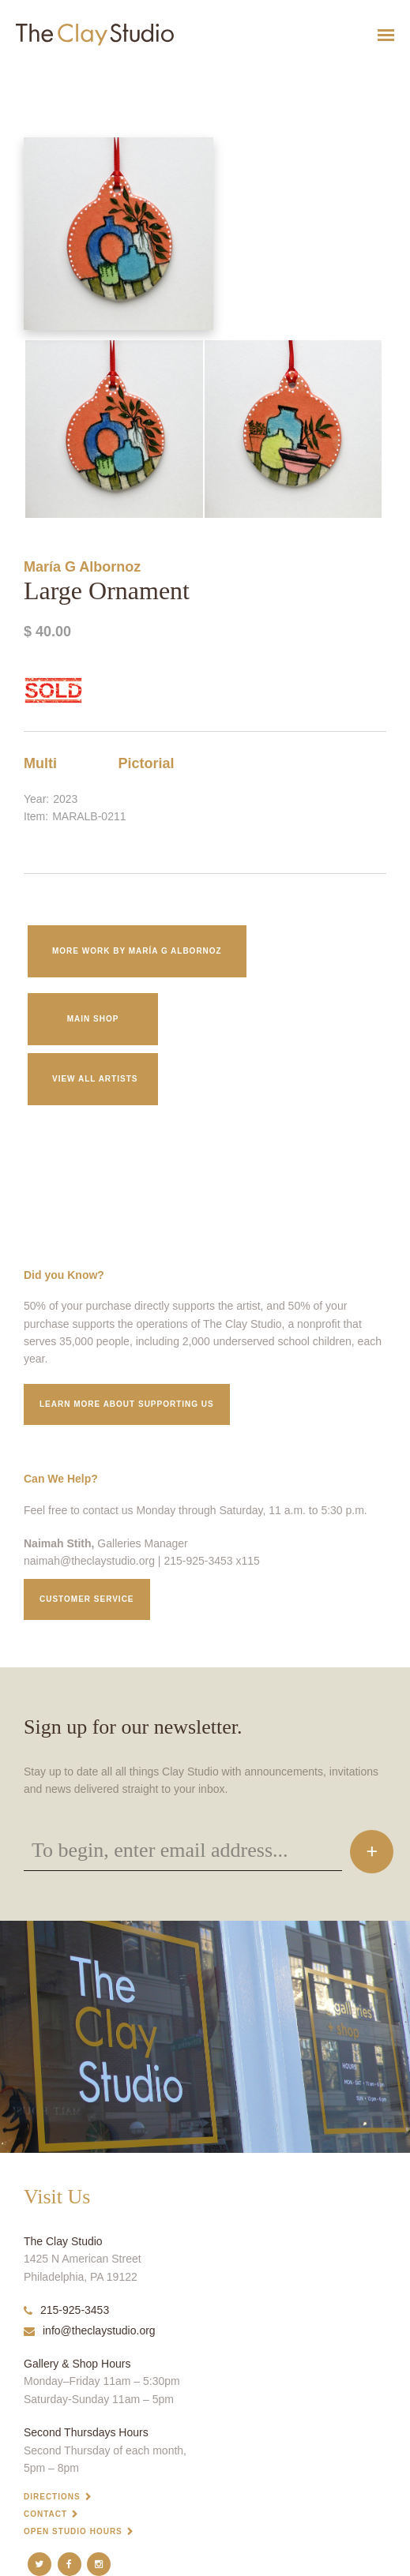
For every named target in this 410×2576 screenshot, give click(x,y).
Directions (52, 2496)
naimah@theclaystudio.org (89, 1560)
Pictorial (146, 763)
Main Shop (93, 1018)
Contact (45, 2514)
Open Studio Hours (73, 2531)
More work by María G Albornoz (137, 951)
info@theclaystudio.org (90, 2330)
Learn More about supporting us (126, 1404)
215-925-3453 (66, 2310)
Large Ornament (26, 73)
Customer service (86, 1599)
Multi (40, 763)
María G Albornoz (82, 567)
